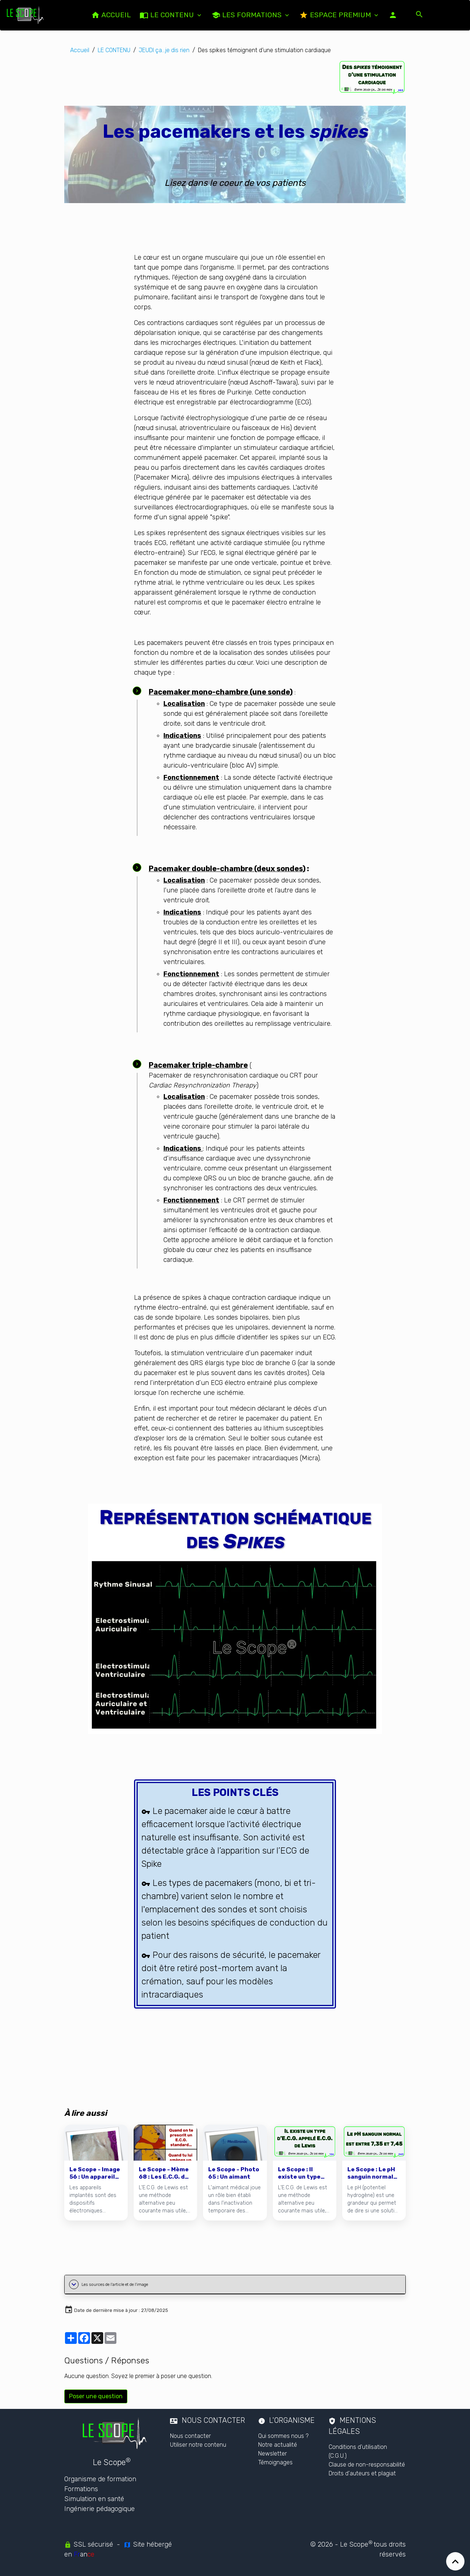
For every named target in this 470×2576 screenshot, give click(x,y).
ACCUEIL (111, 15)
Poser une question (96, 2396)
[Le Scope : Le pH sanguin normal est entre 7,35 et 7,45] (374, 2172)
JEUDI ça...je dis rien (164, 50)
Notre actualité (277, 2444)
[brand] (26, 15)
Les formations (247, 15)
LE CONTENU (168, 15)
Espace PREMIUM (336, 15)
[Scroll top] (455, 2561)
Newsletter (272, 2453)
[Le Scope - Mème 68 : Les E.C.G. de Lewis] (165, 2172)
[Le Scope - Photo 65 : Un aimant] (235, 2172)
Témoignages (275, 2462)
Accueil (79, 50)
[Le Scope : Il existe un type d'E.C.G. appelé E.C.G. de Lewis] (304, 2172)
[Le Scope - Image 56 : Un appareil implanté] (96, 2172)
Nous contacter (190, 2435)
